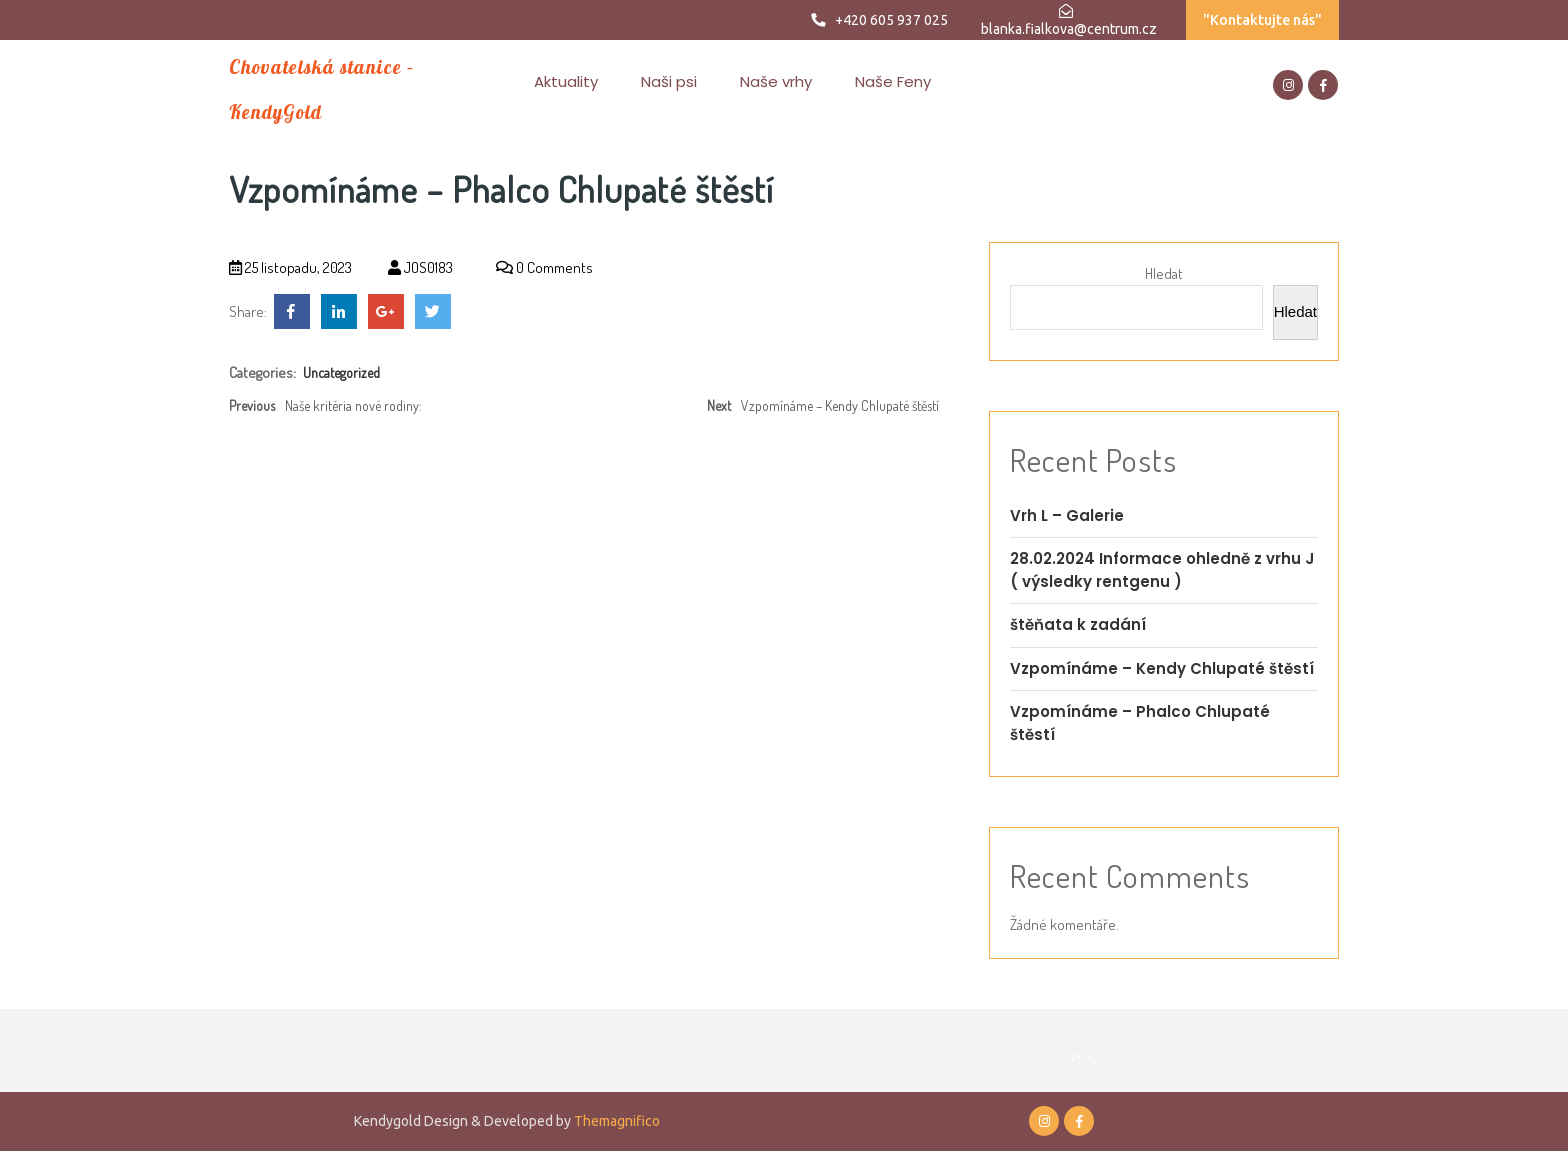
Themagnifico (615, 1121)
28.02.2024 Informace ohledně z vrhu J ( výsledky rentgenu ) (1162, 570)
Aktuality (566, 81)
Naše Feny (893, 81)
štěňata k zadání (1078, 624)
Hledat (1164, 273)
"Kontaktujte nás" (1262, 20)
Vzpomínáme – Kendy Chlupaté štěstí (1162, 668)
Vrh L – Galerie (1067, 515)
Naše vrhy (776, 81)
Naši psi (669, 81)
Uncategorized (341, 372)
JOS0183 (420, 267)
